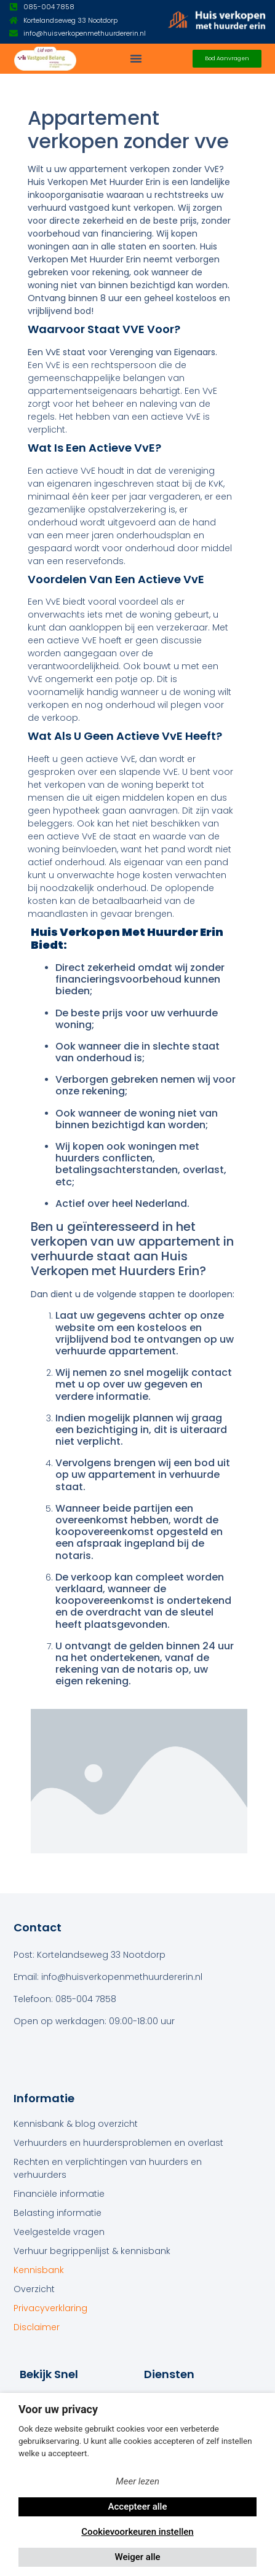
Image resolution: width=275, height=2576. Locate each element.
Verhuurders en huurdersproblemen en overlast (118, 2143)
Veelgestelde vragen (59, 2232)
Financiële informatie (59, 2194)
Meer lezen (137, 2481)
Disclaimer (37, 2327)
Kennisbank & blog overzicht (76, 2124)
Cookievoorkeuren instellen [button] (137, 2531)
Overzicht (34, 2289)
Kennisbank (39, 2270)
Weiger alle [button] (137, 2556)
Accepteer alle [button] (137, 2506)
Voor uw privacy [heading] (58, 2409)
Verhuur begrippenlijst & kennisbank (92, 2251)
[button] (136, 58)
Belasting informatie (58, 2213)
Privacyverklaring (50, 2308)
